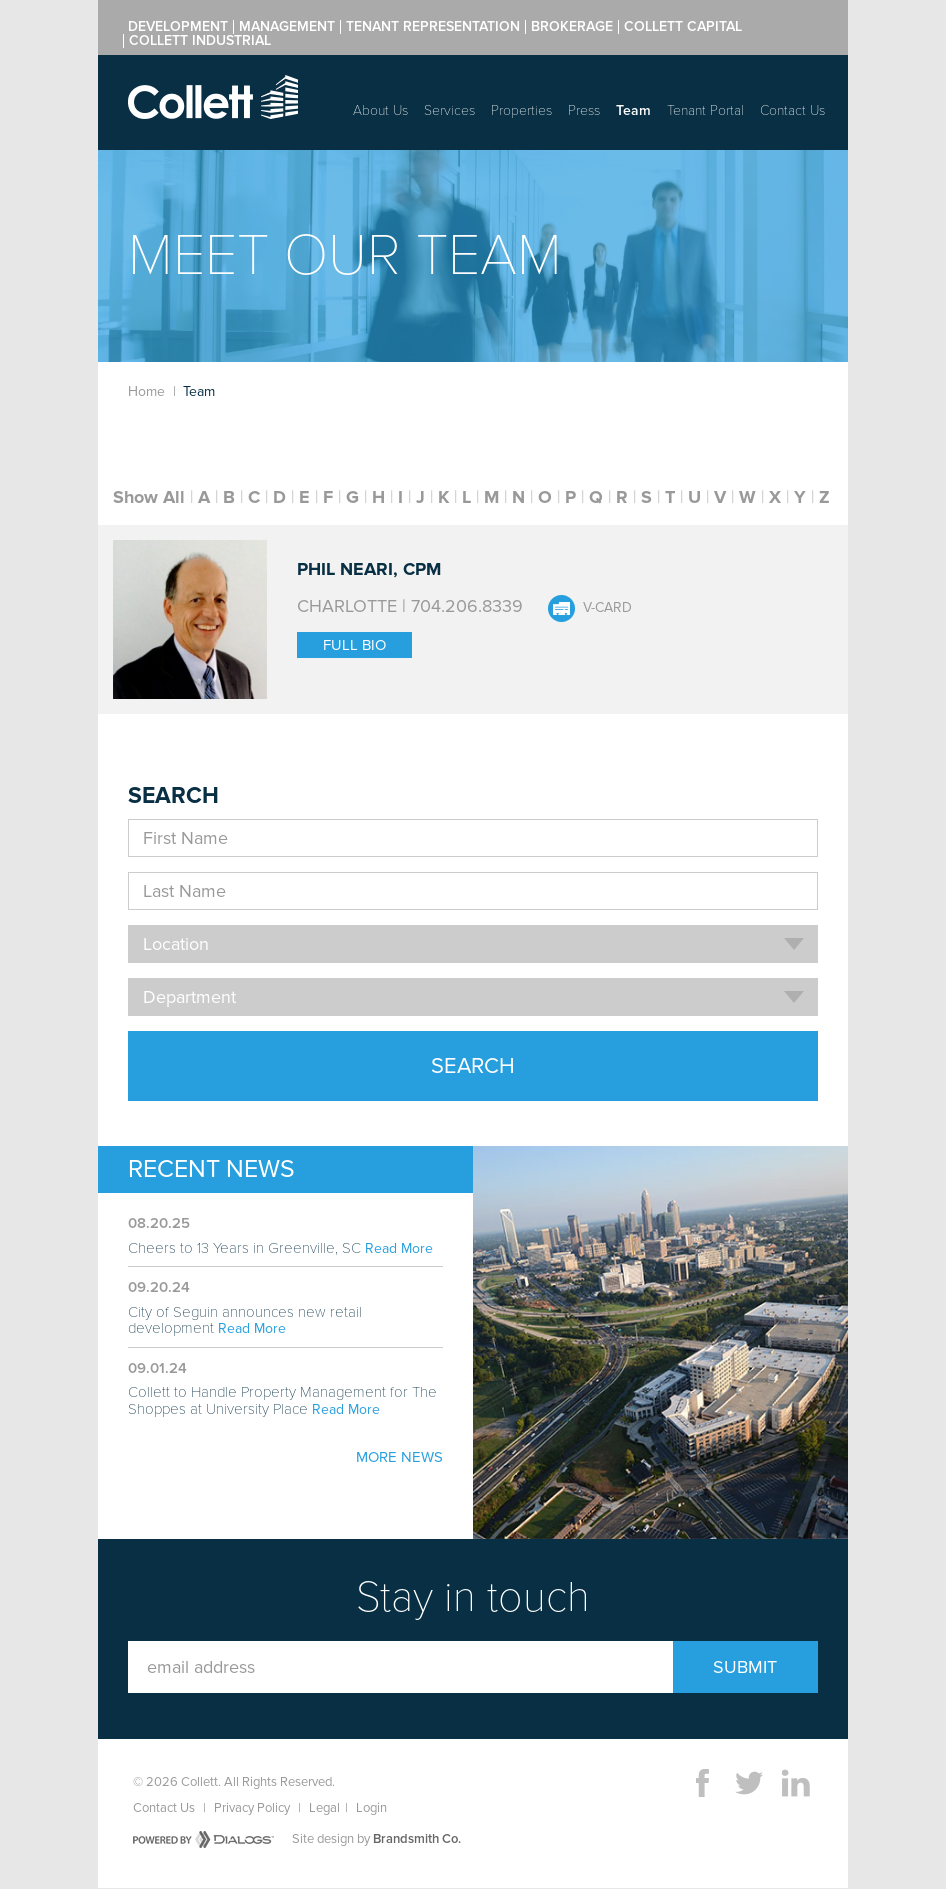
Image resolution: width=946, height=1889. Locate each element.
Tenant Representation (433, 27)
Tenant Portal (705, 110)
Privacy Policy (252, 1808)
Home (146, 391)
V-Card (607, 607)
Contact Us (792, 110)
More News (399, 1457)
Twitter (749, 1783)
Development (178, 27)
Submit (745, 1667)
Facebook (702, 1783)
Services (449, 110)
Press (584, 110)
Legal (324, 1808)
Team (633, 110)
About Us (380, 110)
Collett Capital (683, 27)
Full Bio (354, 645)
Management (287, 27)
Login (371, 1808)
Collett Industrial (200, 41)
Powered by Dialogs (203, 1839)
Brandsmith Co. (417, 1839)
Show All (149, 497)
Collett (213, 97)
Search (473, 1066)
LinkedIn (796, 1783)
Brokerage (572, 27)
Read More (399, 1248)
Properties (521, 110)
